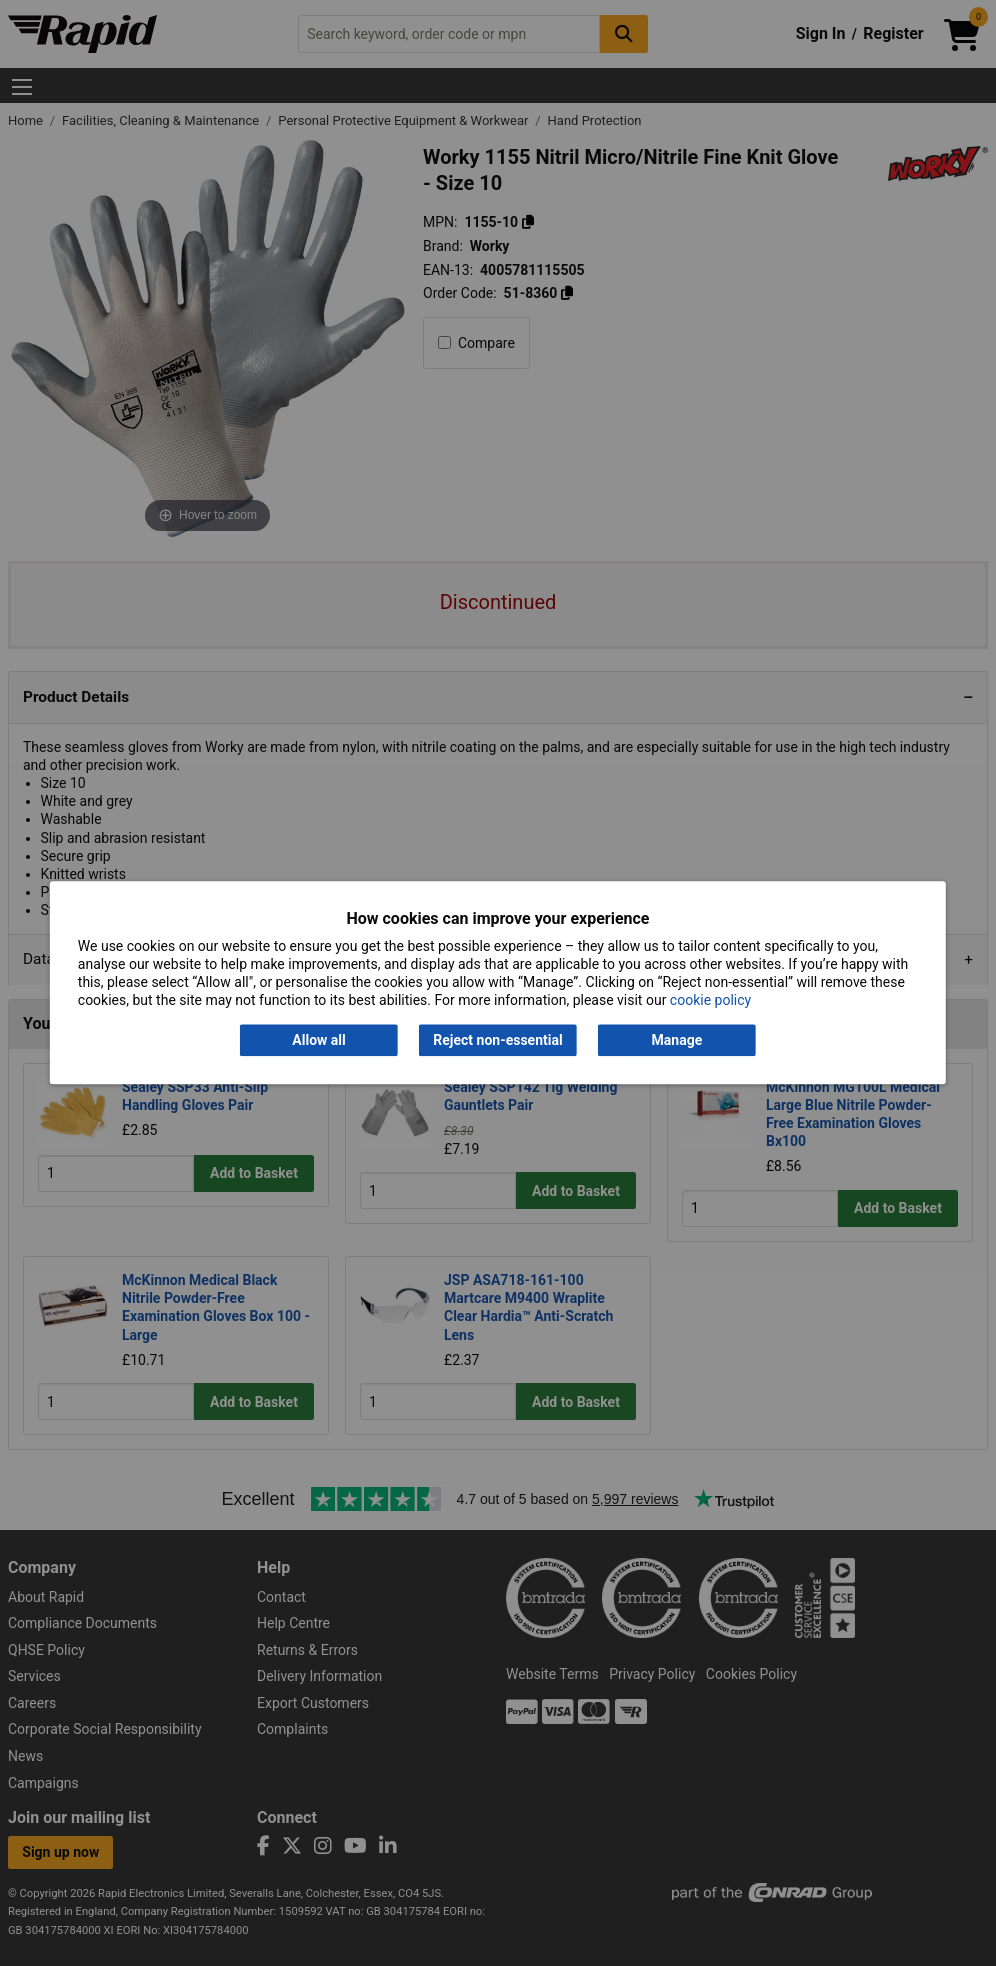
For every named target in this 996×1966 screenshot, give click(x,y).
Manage (677, 1040)
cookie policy (710, 1001)
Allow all (318, 1040)
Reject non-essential (497, 1040)
